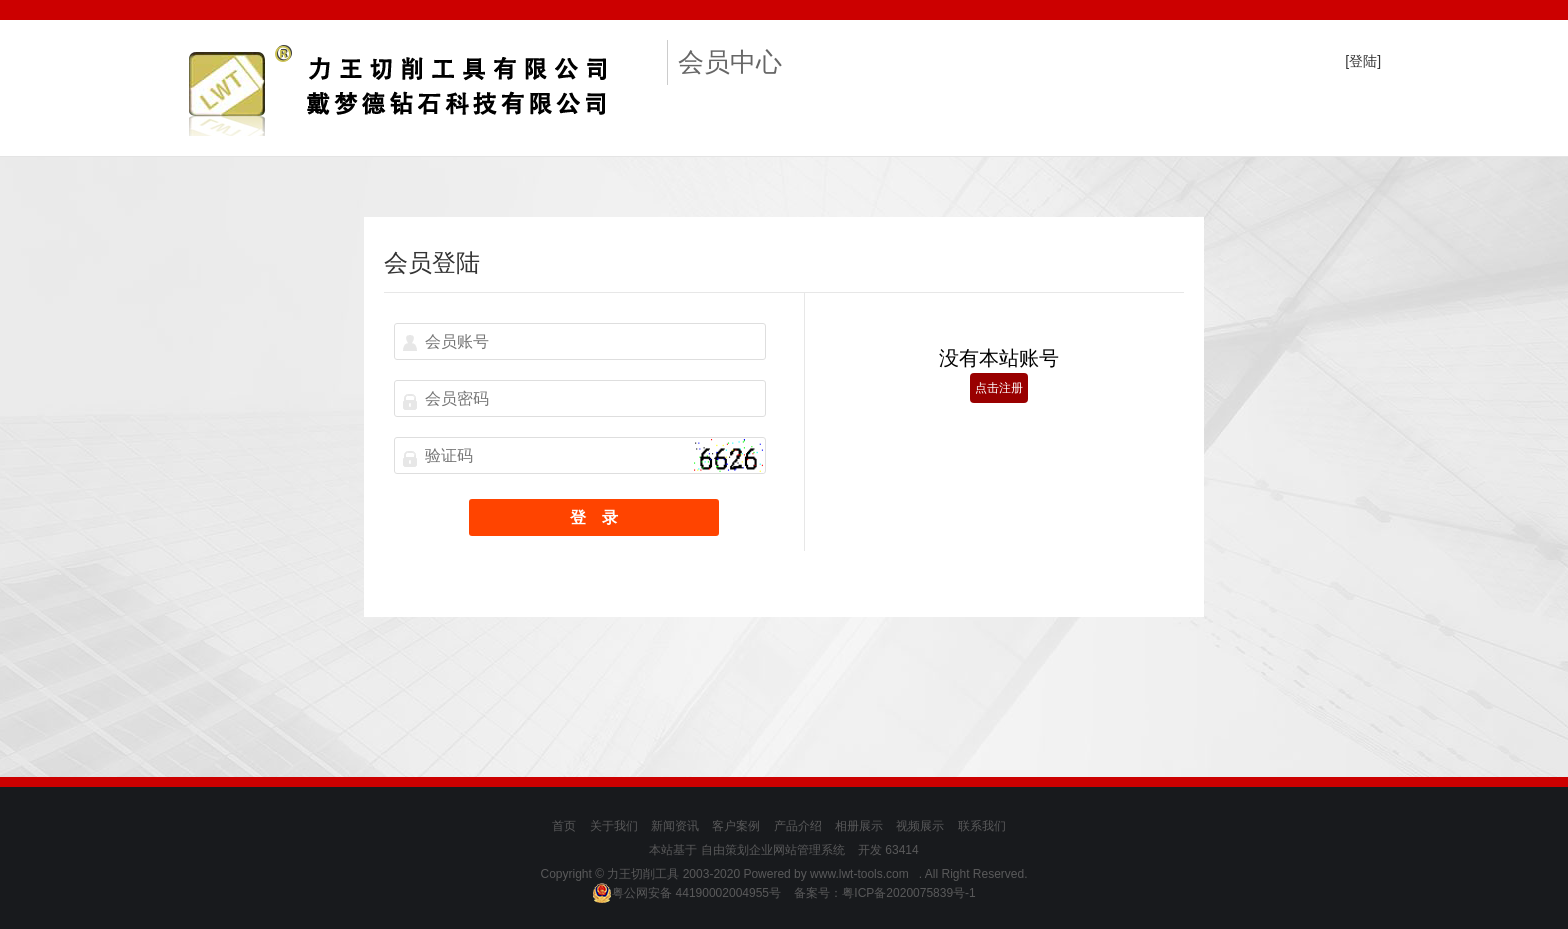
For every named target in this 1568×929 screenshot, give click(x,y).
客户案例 (736, 826)
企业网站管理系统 (797, 850)
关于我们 (614, 826)
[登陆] (1363, 61)
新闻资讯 (675, 826)
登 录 (594, 517)
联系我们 (982, 826)
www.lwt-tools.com (859, 874)
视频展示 (920, 826)
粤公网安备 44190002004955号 (686, 893)
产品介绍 (798, 826)
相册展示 (859, 826)
